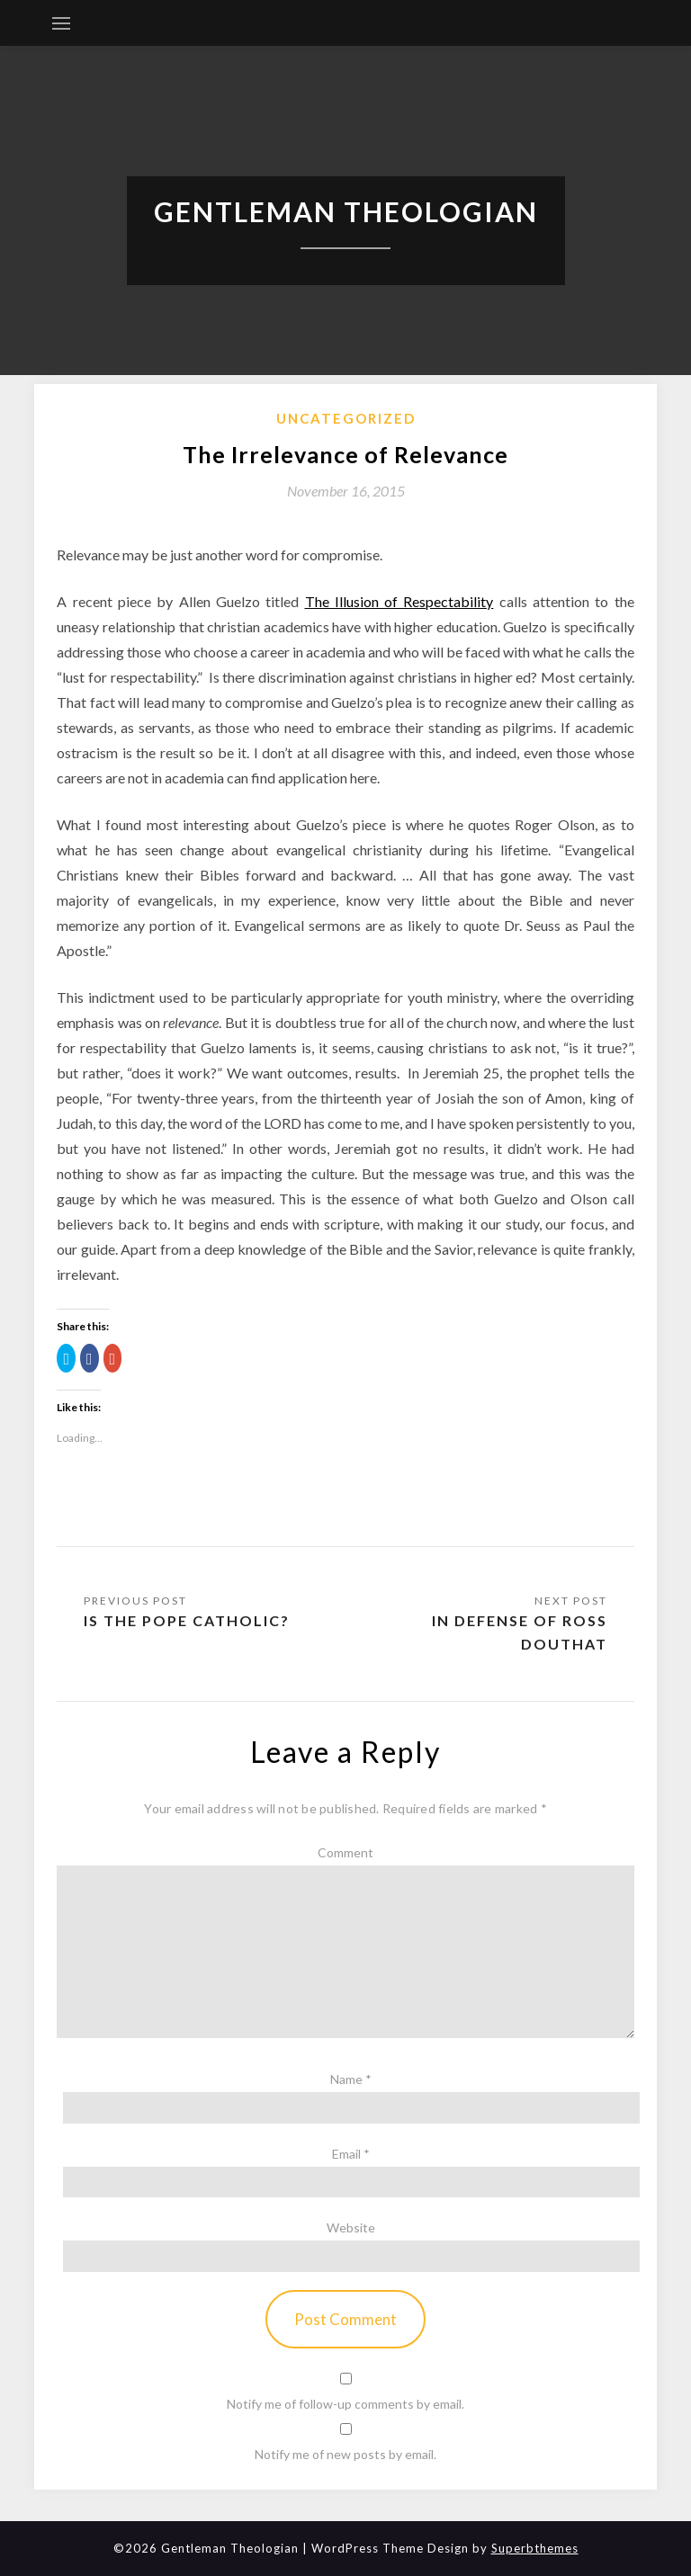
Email (351, 2153)
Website (351, 2227)
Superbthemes (535, 2548)
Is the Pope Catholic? (187, 1620)
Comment (345, 1852)
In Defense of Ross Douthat (519, 1632)
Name (351, 2079)
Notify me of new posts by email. (345, 2454)
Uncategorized (346, 418)
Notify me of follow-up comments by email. (345, 2403)
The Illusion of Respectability (399, 601)
